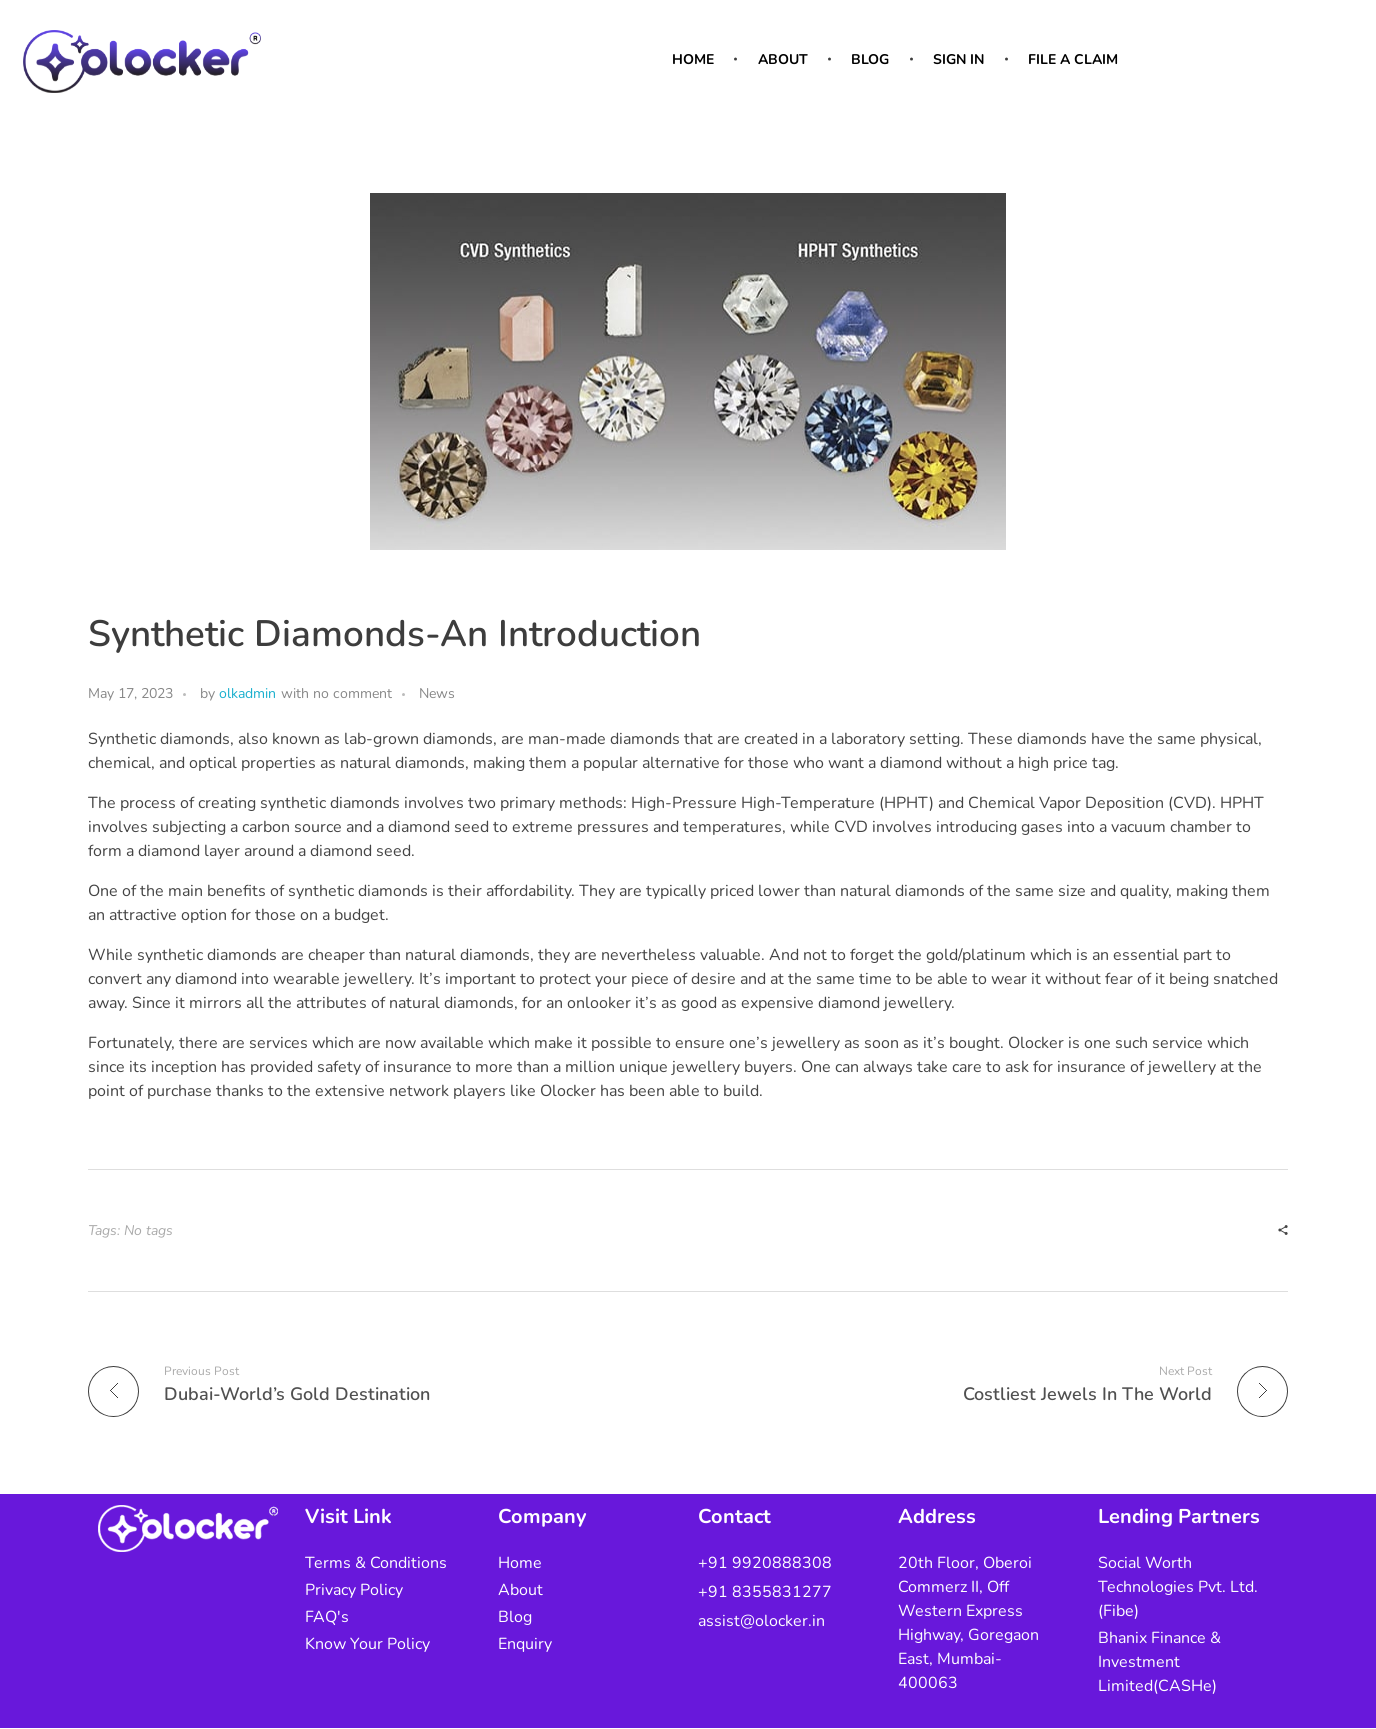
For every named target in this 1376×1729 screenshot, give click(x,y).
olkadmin (247, 693)
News (437, 693)
